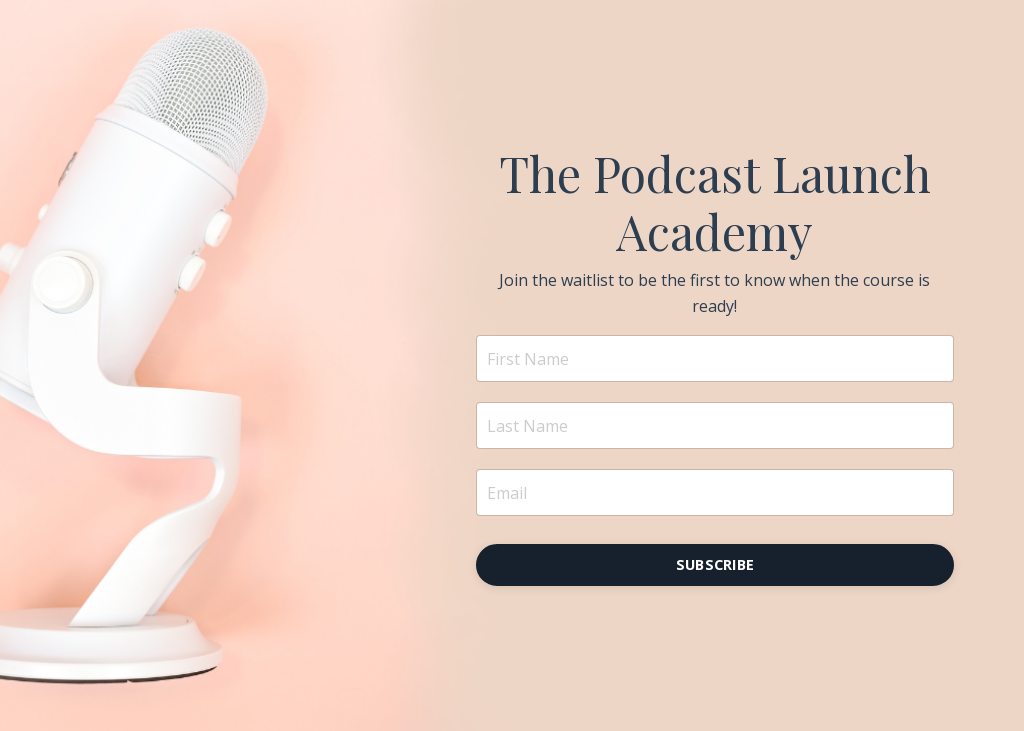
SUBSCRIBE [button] (715, 564)
